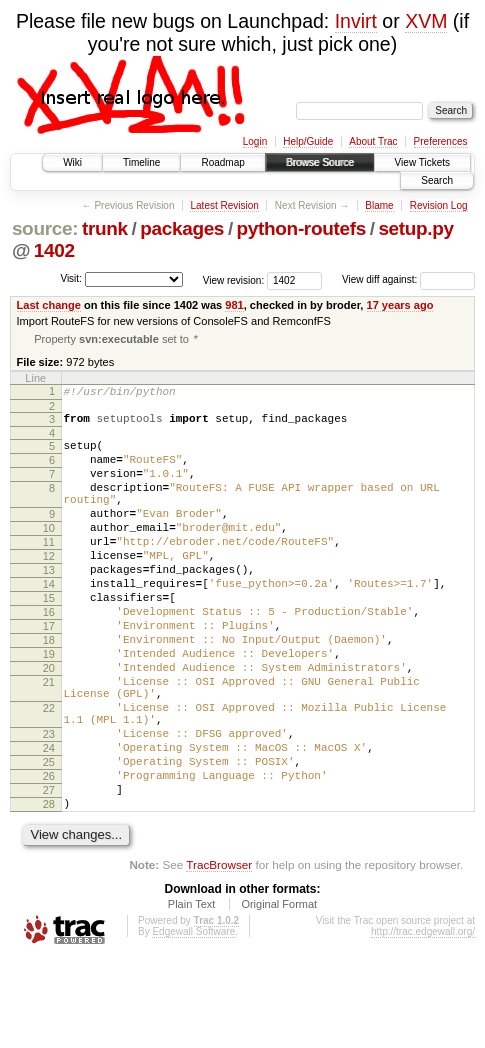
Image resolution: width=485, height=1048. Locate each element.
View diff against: (408, 279)
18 (49, 690)
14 (49, 622)
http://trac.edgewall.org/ (423, 1020)
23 (49, 805)
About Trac (373, 141)
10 (49, 554)
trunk (105, 228)
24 (49, 822)
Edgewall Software (193, 1020)
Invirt (356, 21)
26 (49, 856)
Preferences (441, 141)
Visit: (71, 278)
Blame (379, 205)
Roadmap (222, 162)
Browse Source (320, 162)
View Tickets (422, 162)
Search (437, 180)
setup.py (415, 228)
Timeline (141, 162)
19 (49, 707)
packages (182, 228)
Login (255, 141)
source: (45, 228)
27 (49, 873)
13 (49, 605)
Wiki (72, 162)
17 (49, 673)
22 (49, 773)
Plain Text (192, 993)
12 (49, 588)
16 (49, 656)
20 (49, 724)
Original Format (279, 993)
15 (49, 639)
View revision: (234, 279)
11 (49, 571)
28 (49, 890)
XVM (426, 21)
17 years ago (400, 305)
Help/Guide (308, 141)
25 (49, 839)
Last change (49, 305)
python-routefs (301, 228)
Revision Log (439, 205)
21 (49, 741)
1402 (54, 250)
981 (234, 305)
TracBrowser (219, 953)
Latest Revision (224, 205)
